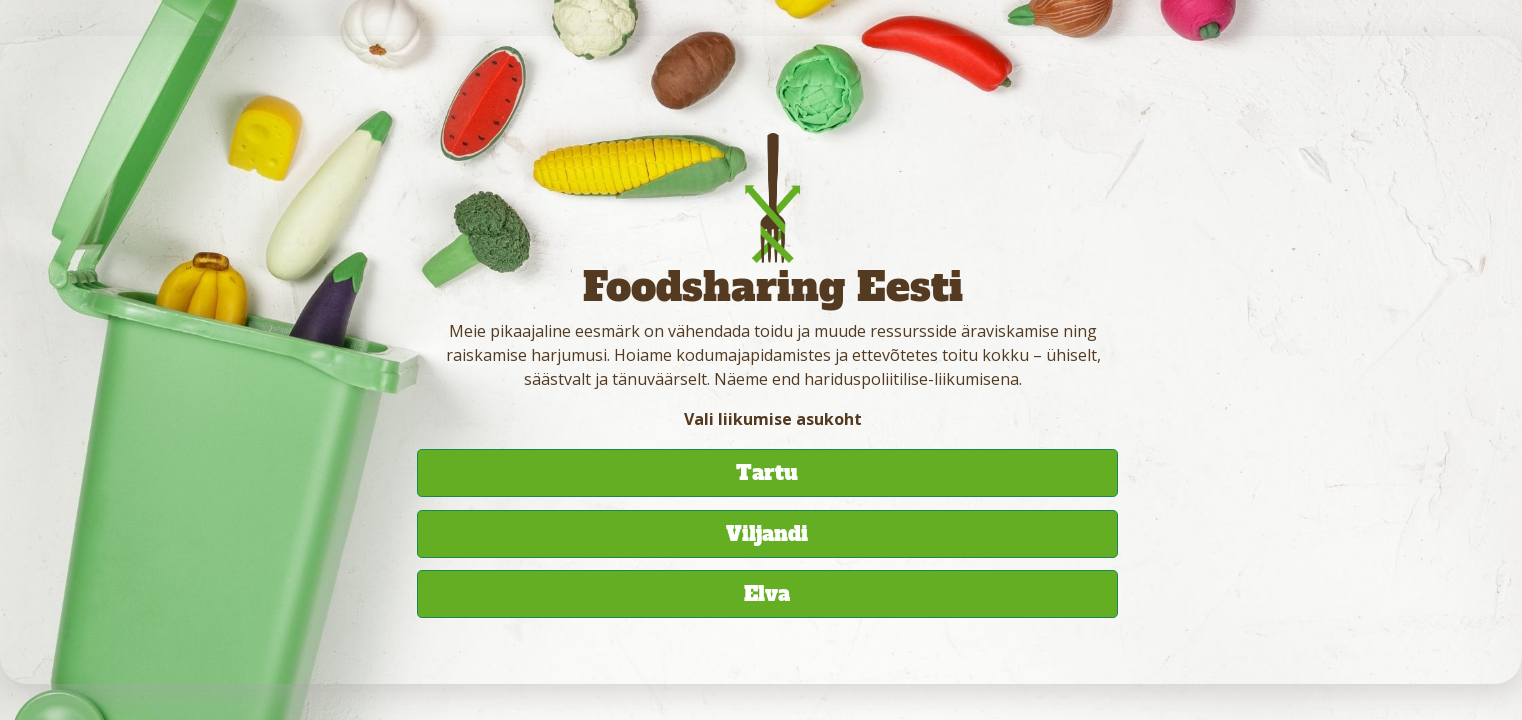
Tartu (767, 473)
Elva (767, 594)
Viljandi (767, 534)
